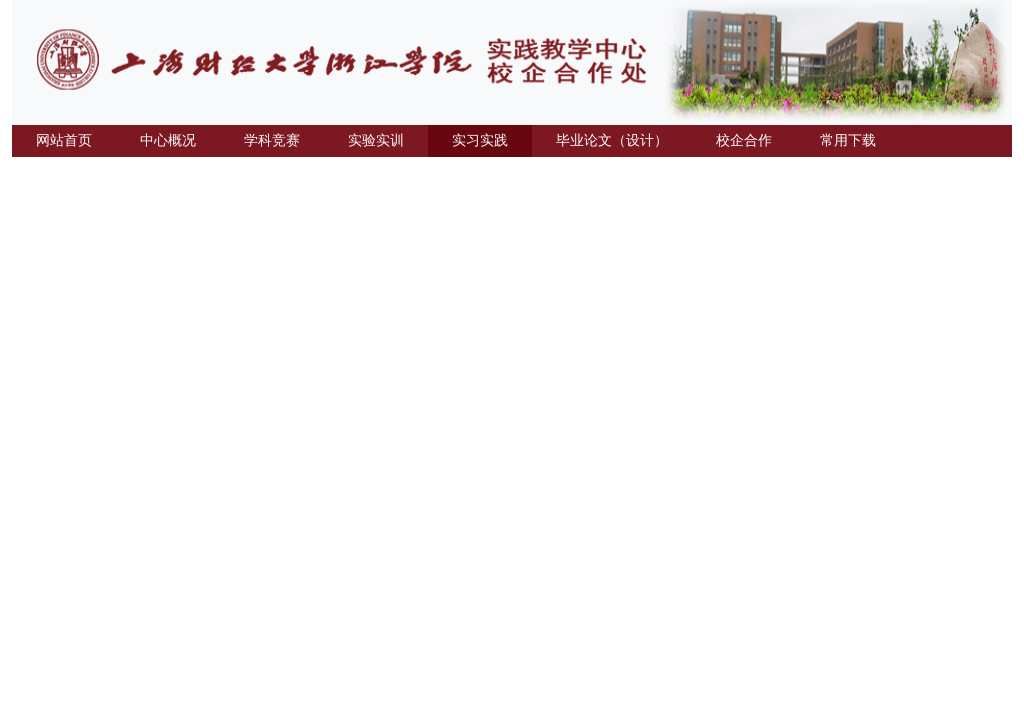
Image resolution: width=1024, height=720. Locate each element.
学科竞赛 (272, 140)
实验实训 (376, 140)
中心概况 (168, 140)
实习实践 (480, 140)
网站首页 (64, 140)
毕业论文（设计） (612, 140)
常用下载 (848, 140)
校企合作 (744, 140)
